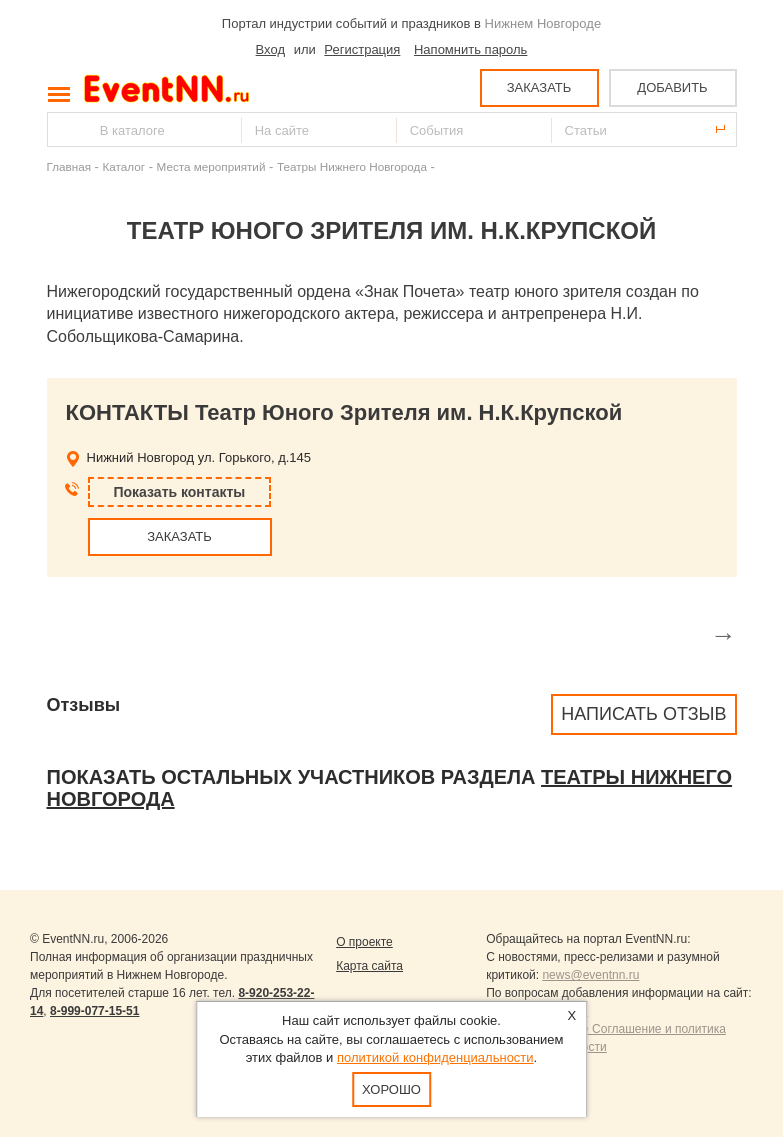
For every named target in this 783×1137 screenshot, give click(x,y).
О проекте (364, 942)
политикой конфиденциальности (435, 1057)
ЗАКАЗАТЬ (539, 87)
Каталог (124, 166)
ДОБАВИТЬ (672, 87)
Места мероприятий (211, 166)
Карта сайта (369, 966)
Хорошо (391, 1089)
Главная (69, 166)
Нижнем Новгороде (543, 23)
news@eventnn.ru (590, 975)
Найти (64, 129)
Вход (270, 49)
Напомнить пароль (470, 49)
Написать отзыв (643, 714)
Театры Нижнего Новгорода (352, 166)
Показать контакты (180, 492)
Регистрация (362, 49)
